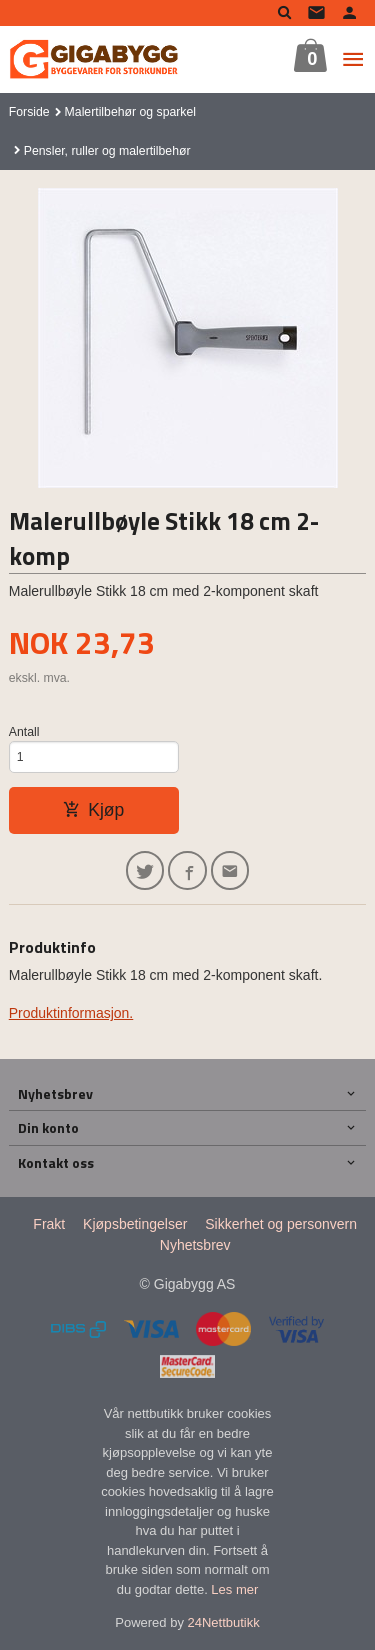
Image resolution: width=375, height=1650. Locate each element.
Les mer (234, 1589)
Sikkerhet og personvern (281, 1224)
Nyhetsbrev (195, 1245)
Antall (24, 732)
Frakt (49, 1224)
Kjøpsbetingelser (135, 1224)
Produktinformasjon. (71, 1013)
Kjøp (93, 810)
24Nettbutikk (224, 1622)
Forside (29, 112)
